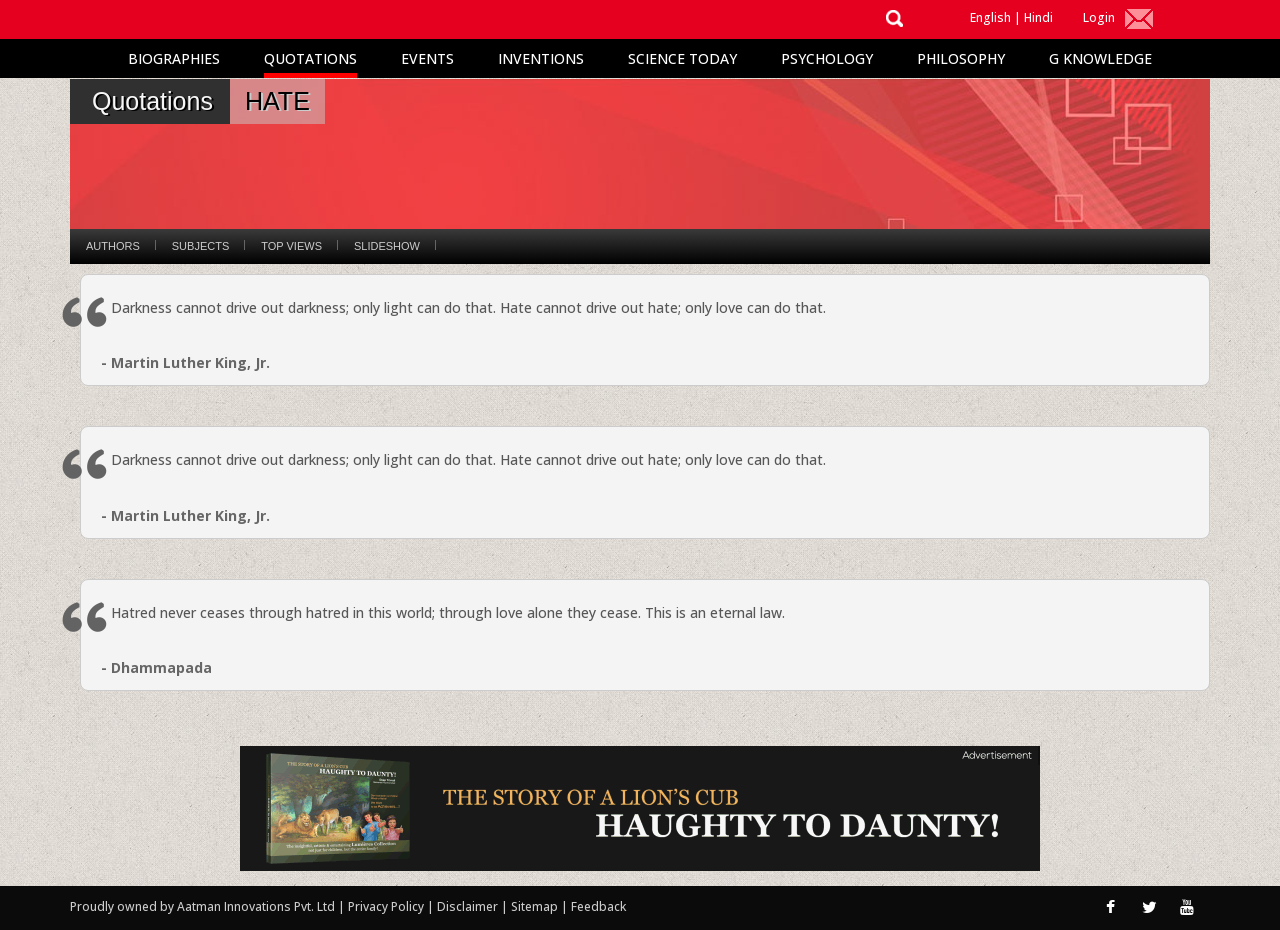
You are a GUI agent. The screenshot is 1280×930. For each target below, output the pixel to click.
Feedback (598, 906)
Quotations (310, 58)
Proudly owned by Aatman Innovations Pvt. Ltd (202, 906)
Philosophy (961, 58)
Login (1099, 17)
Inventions (541, 58)
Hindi (1038, 17)
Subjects (200, 246)
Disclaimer (467, 906)
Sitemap (536, 906)
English (990, 17)
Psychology (827, 58)
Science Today (682, 58)
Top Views (291, 246)
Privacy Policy (387, 906)
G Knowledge (1100, 58)
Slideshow (387, 246)
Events (427, 58)
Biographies (174, 58)
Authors (113, 246)
